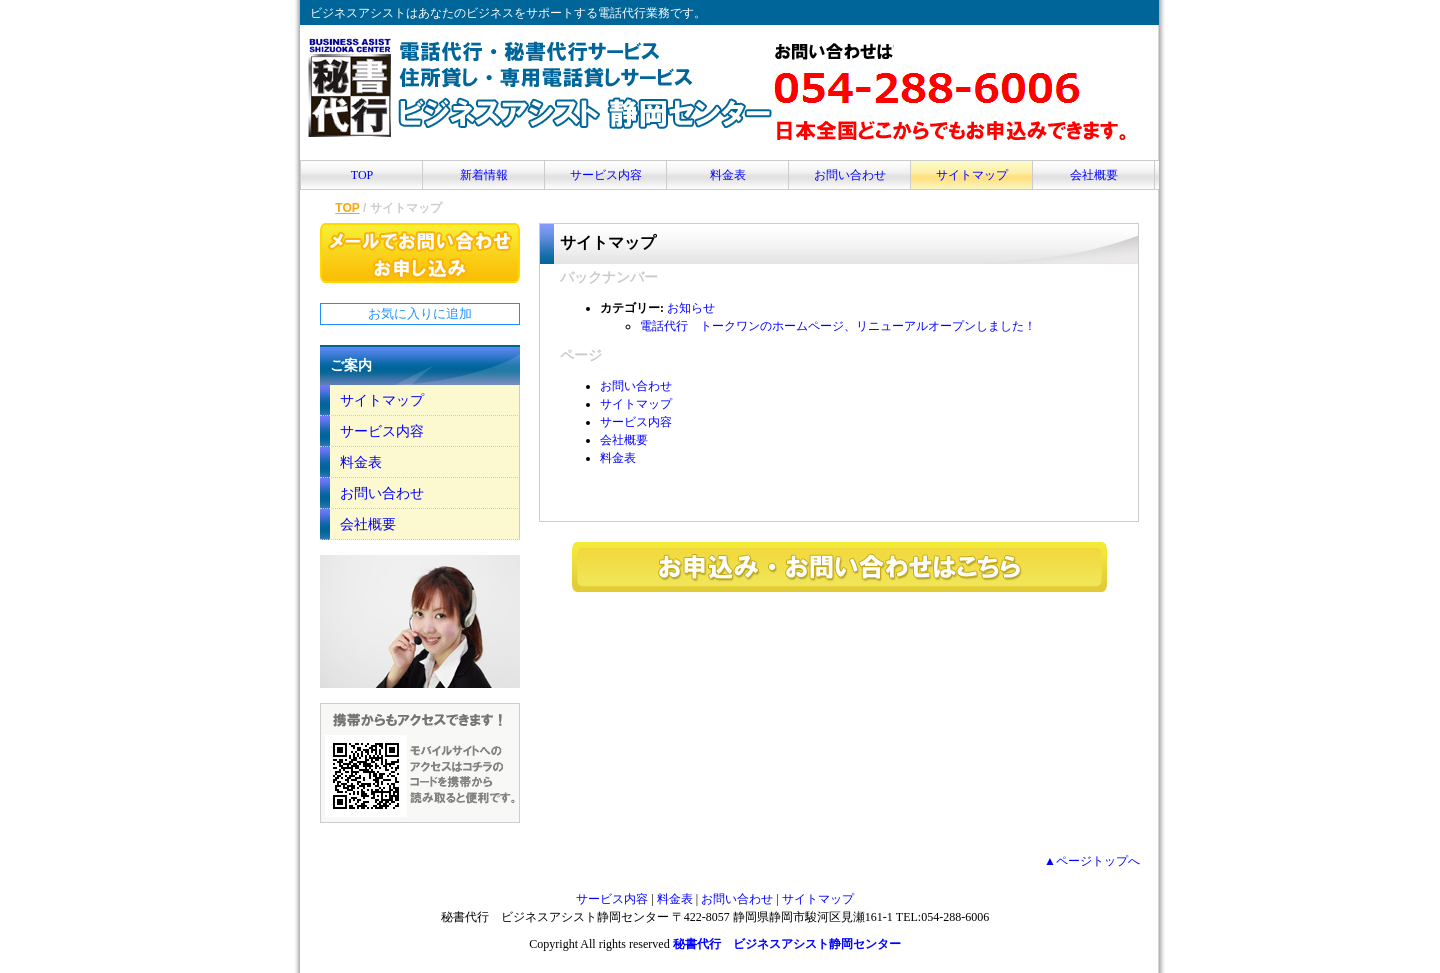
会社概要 (1094, 175)
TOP (362, 175)
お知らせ (691, 308)
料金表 (728, 175)
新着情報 (484, 175)
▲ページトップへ (1092, 861)
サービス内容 (606, 175)
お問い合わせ (850, 175)
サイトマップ (972, 175)
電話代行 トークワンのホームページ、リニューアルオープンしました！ (838, 326)
